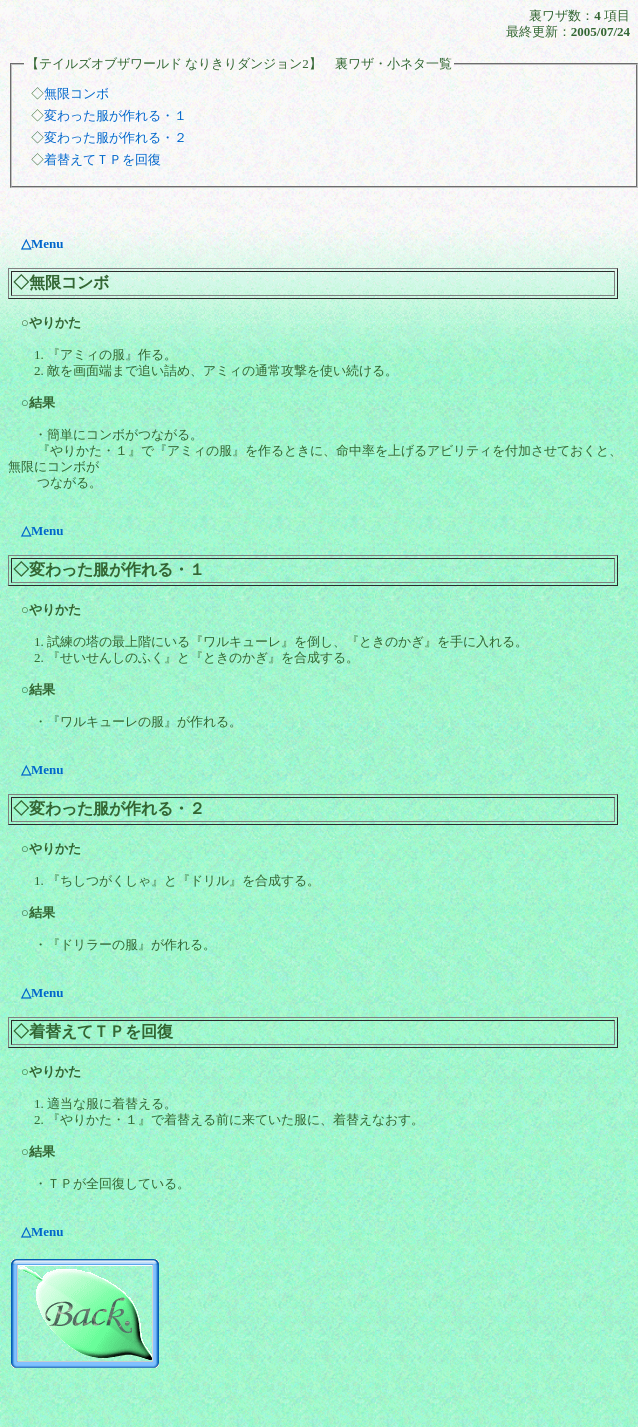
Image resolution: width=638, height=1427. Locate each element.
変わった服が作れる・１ (115, 115)
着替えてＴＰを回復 (102, 159)
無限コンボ (76, 93)
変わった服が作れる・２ (115, 137)
